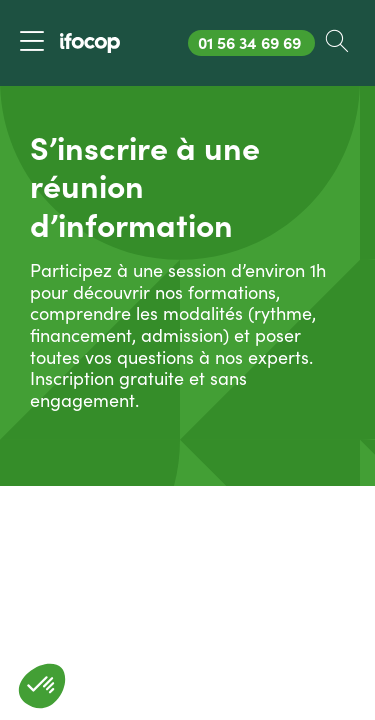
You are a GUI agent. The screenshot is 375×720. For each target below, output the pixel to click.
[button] (42, 686)
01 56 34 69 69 (256, 42)
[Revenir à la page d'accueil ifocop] (90, 43)
